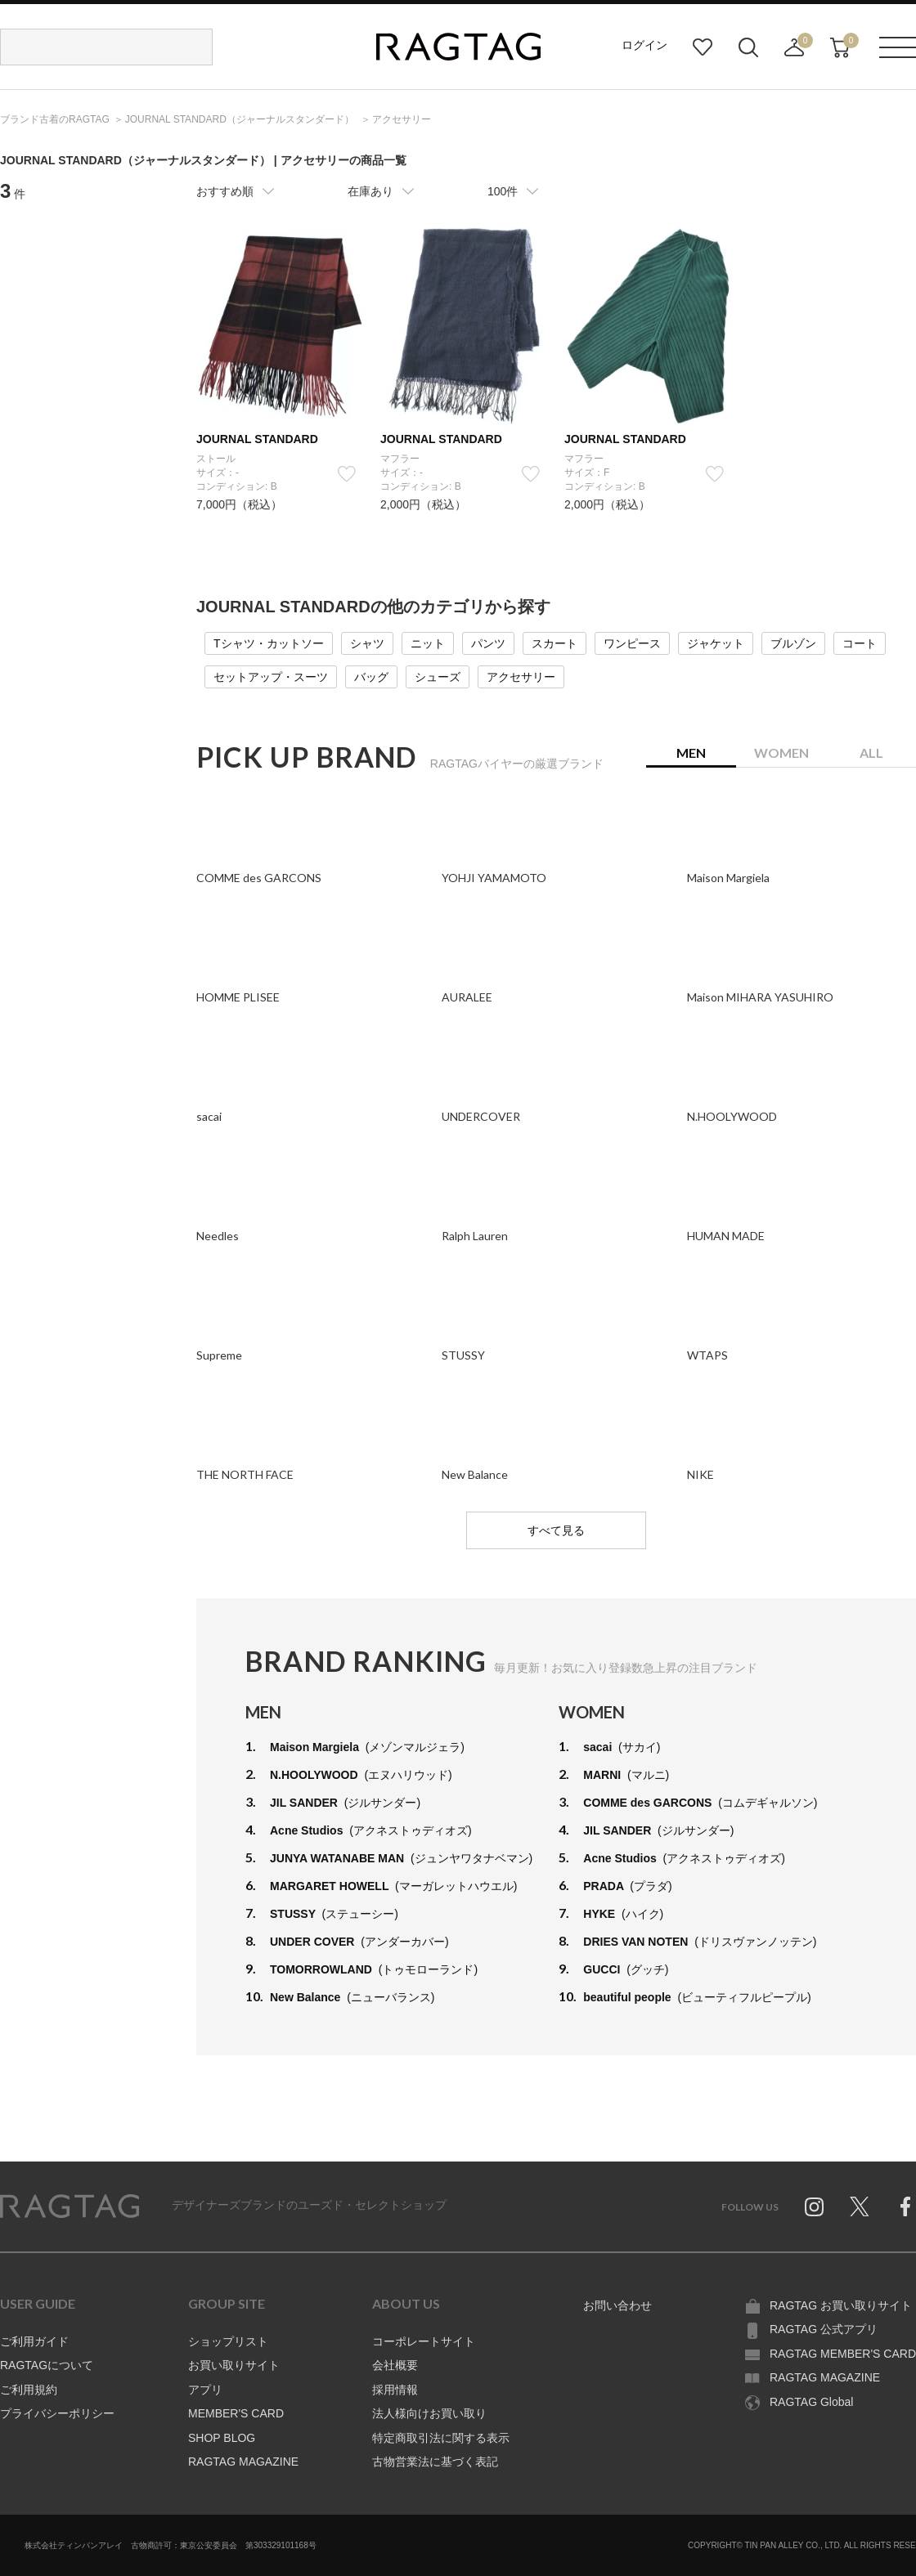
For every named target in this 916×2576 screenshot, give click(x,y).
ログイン (644, 45)
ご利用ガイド (34, 2341)
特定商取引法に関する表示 (441, 2437)
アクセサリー (521, 676)
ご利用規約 (28, 2389)
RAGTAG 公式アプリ (824, 2329)
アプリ (205, 2389)
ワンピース (632, 643)
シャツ (367, 643)
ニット (428, 643)
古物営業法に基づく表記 (435, 2461)
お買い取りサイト (234, 2365)
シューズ (437, 676)
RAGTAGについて (46, 2365)
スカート (554, 643)
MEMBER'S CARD (236, 2413)
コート (859, 643)
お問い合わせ (617, 2305)
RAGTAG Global (811, 2401)
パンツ (488, 643)
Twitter (859, 2206)
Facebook (905, 2206)
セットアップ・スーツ (270, 676)
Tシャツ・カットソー (268, 643)
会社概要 (395, 2365)
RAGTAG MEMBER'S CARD (843, 2353)
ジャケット (715, 643)
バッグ (371, 676)
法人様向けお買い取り (429, 2413)
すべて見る (556, 1530)
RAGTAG (69, 2206)
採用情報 (395, 2389)
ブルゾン (793, 643)
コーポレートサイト (423, 2341)
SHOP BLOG (221, 2437)
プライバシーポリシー (57, 2413)
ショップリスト (228, 2341)
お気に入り (702, 47)
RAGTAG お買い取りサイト (841, 2305)
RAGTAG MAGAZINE (243, 2461)
